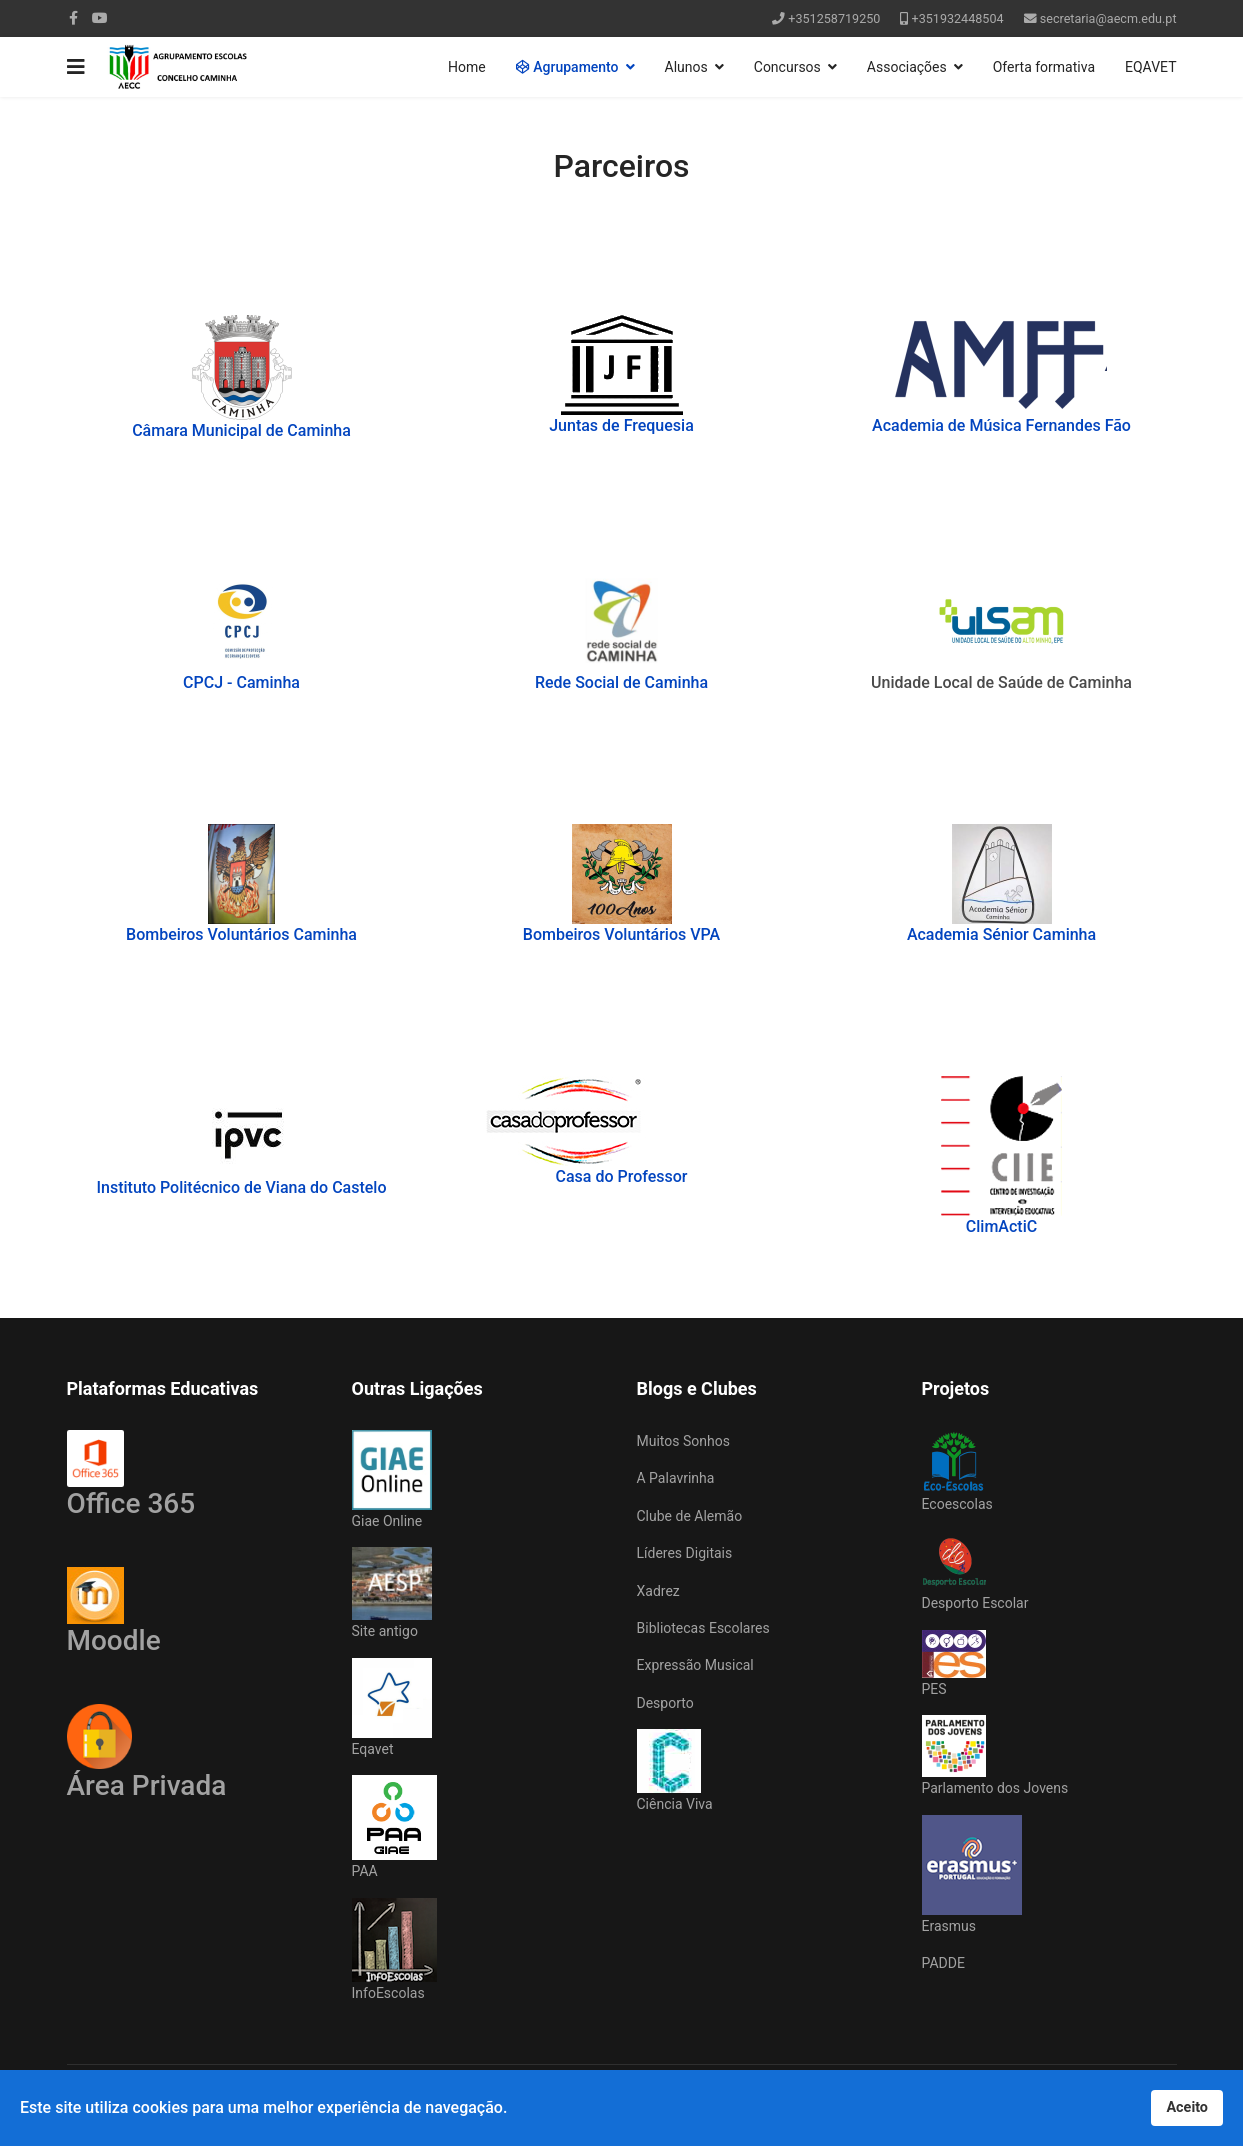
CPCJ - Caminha (241, 682)
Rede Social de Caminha (621, 682)
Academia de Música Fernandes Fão (1001, 425)
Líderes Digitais (685, 1553)
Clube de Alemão (690, 1516)
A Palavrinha (676, 1478)
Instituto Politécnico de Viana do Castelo (241, 1187)
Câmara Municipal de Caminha (241, 430)
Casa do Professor (622, 1176)
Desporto (665, 1703)
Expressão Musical (695, 1665)
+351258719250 (834, 18)
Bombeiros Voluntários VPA (621, 934)
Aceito (1187, 2107)
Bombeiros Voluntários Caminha (241, 934)
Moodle (114, 1612)
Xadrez (658, 1591)
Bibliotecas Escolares (703, 1628)
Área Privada (147, 1785)
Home (467, 67)
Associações (907, 67)
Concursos (787, 67)
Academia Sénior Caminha (1001, 934)
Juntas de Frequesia (621, 425)
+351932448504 (958, 18)
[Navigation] (76, 67)
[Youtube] (100, 18)
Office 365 (131, 1475)
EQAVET (1151, 67)
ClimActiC (1001, 1226)
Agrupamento (567, 67)
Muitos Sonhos (683, 1441)
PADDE (943, 1963)
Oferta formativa (1044, 67)
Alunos (686, 67)
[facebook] (73, 18)
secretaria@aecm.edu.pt (1108, 18)
